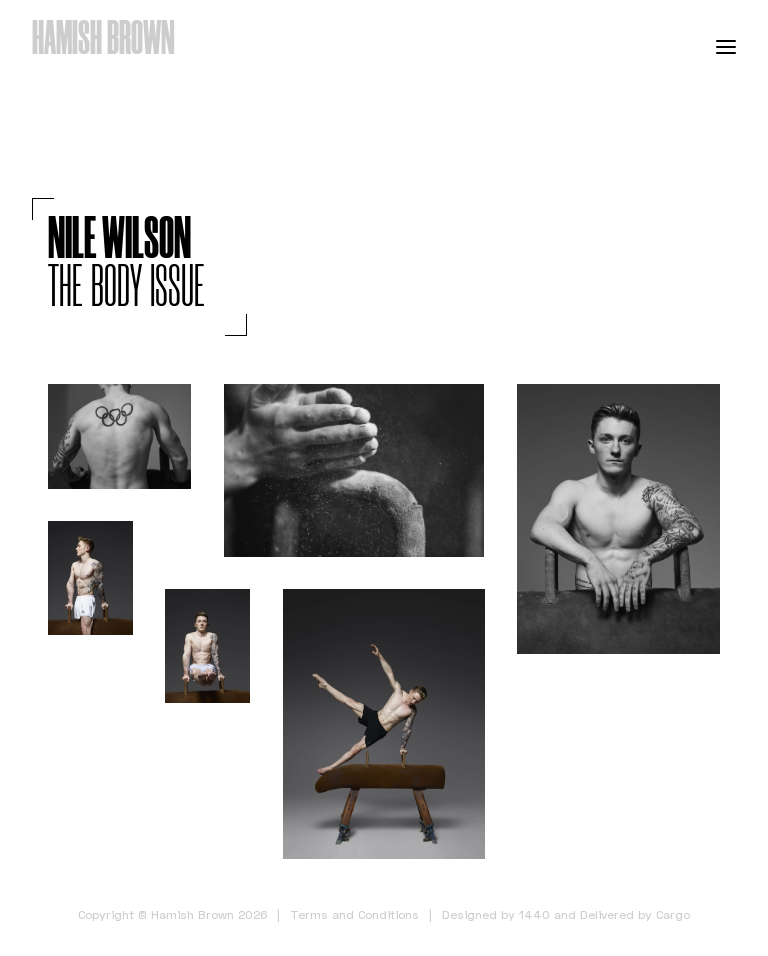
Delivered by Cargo (635, 914)
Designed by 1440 (496, 914)
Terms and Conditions (354, 914)
